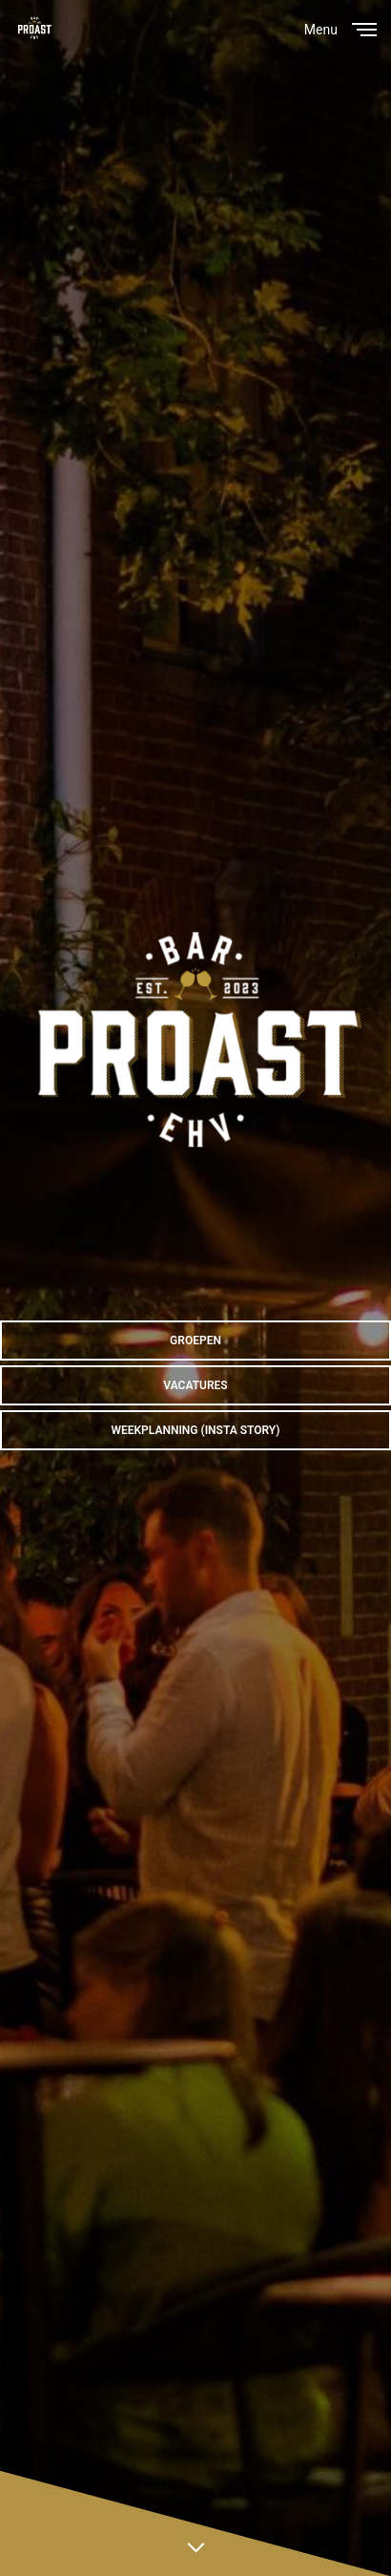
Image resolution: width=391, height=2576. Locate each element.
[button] (195, 1340)
